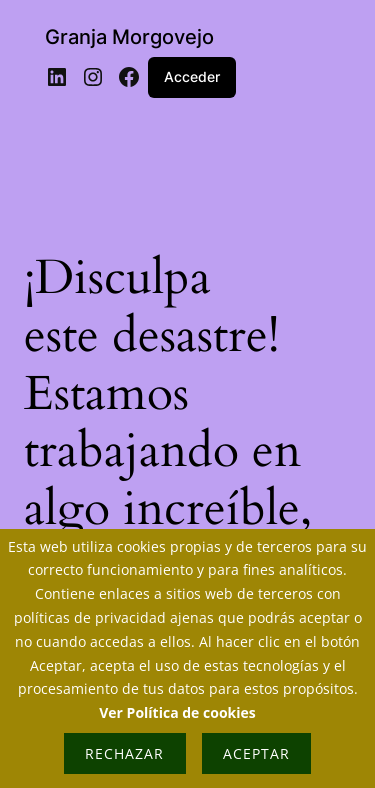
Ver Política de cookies (177, 712)
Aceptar (256, 753)
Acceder (192, 76)
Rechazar (124, 753)
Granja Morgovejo (129, 37)
